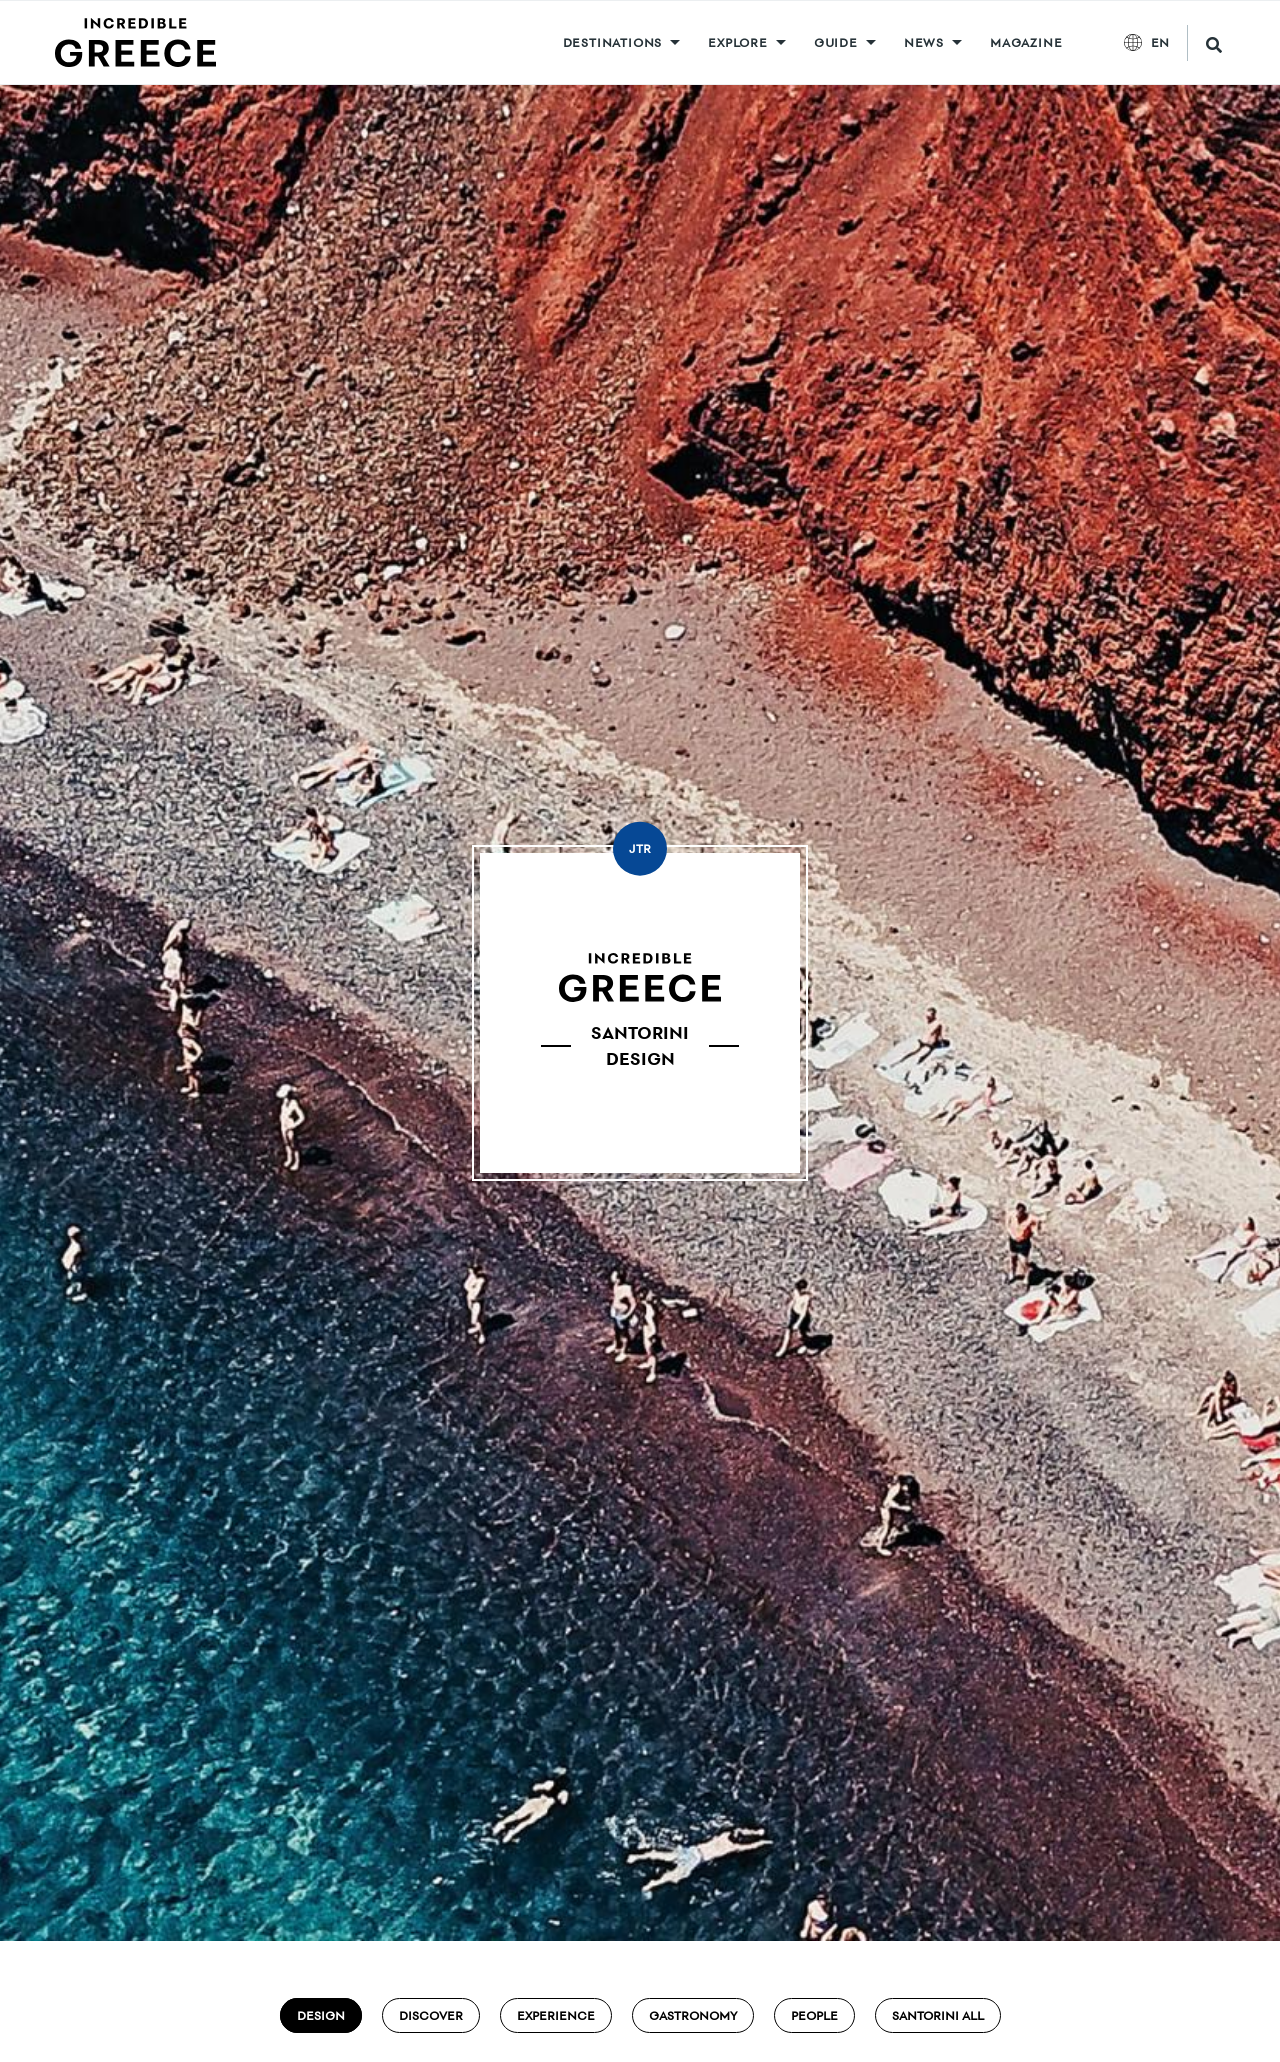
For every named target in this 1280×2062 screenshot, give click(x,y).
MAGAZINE (1026, 42)
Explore (738, 42)
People (814, 2015)
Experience (556, 2015)
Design (321, 2015)
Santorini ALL (938, 2015)
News (924, 42)
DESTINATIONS (613, 42)
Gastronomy (693, 2015)
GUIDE (836, 42)
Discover (431, 2015)
